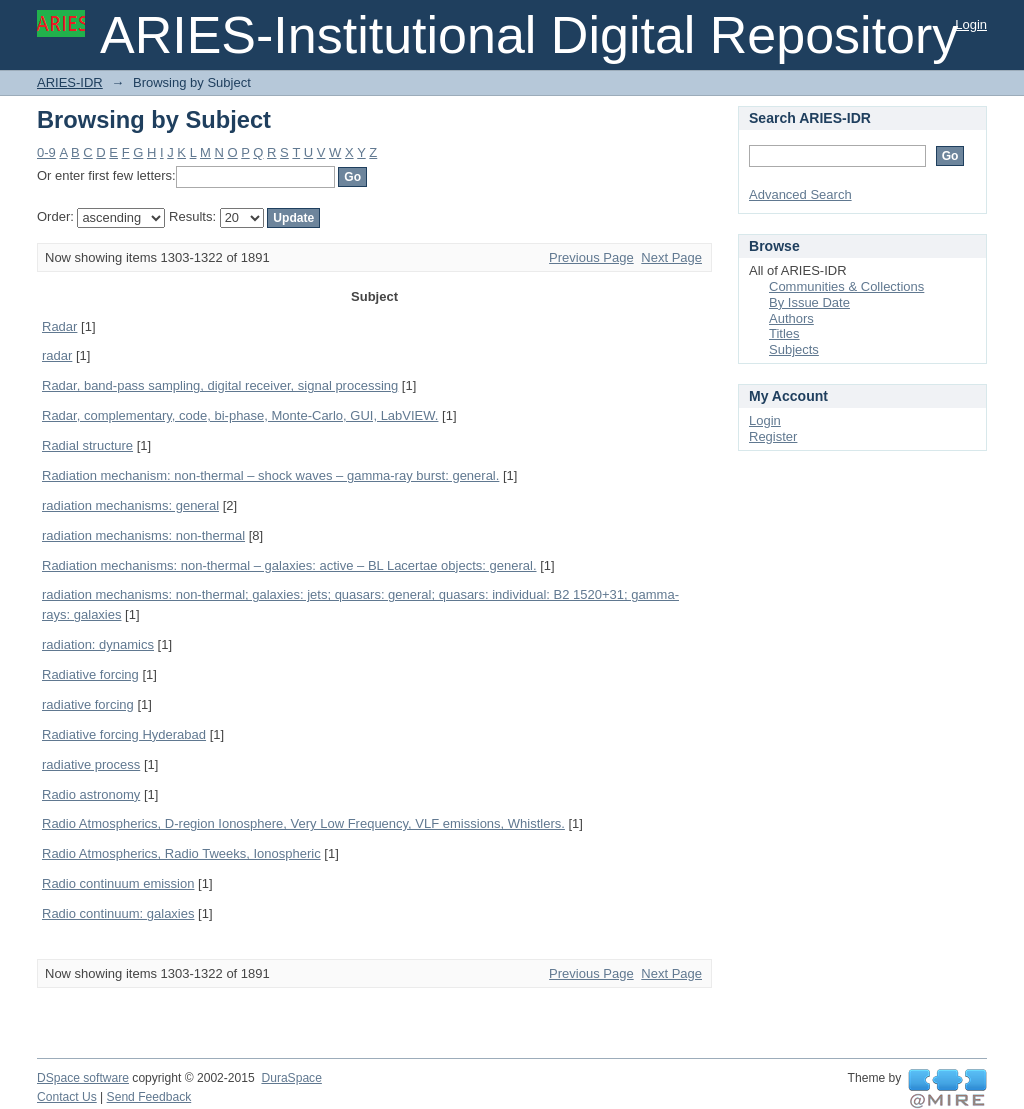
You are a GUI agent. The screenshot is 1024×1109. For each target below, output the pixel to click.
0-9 (46, 152)
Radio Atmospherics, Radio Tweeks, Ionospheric (181, 853)
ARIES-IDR (70, 82)
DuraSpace (291, 1078)
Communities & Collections (846, 286)
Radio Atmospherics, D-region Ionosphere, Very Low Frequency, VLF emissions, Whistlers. (303, 823)
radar (57, 355)
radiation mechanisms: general (130, 505)
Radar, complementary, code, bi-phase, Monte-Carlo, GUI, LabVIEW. (240, 415)
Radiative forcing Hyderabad (124, 734)
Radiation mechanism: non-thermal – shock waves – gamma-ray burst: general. (270, 475)
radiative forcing (88, 704)
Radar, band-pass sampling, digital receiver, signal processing (220, 385)
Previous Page (591, 257)
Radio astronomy (91, 794)
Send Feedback (149, 1097)
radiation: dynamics (98, 644)
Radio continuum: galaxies (118, 913)
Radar (59, 326)
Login (971, 24)
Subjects (794, 349)
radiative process (91, 764)
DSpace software (83, 1078)
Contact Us (67, 1097)
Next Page (671, 257)
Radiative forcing (90, 674)
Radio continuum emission (118, 883)
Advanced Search (800, 194)
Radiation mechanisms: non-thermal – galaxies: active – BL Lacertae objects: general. (289, 565)
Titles (784, 333)
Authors (791, 318)
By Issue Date (809, 302)
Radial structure (87, 445)
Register (773, 436)
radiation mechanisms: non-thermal (143, 535)
